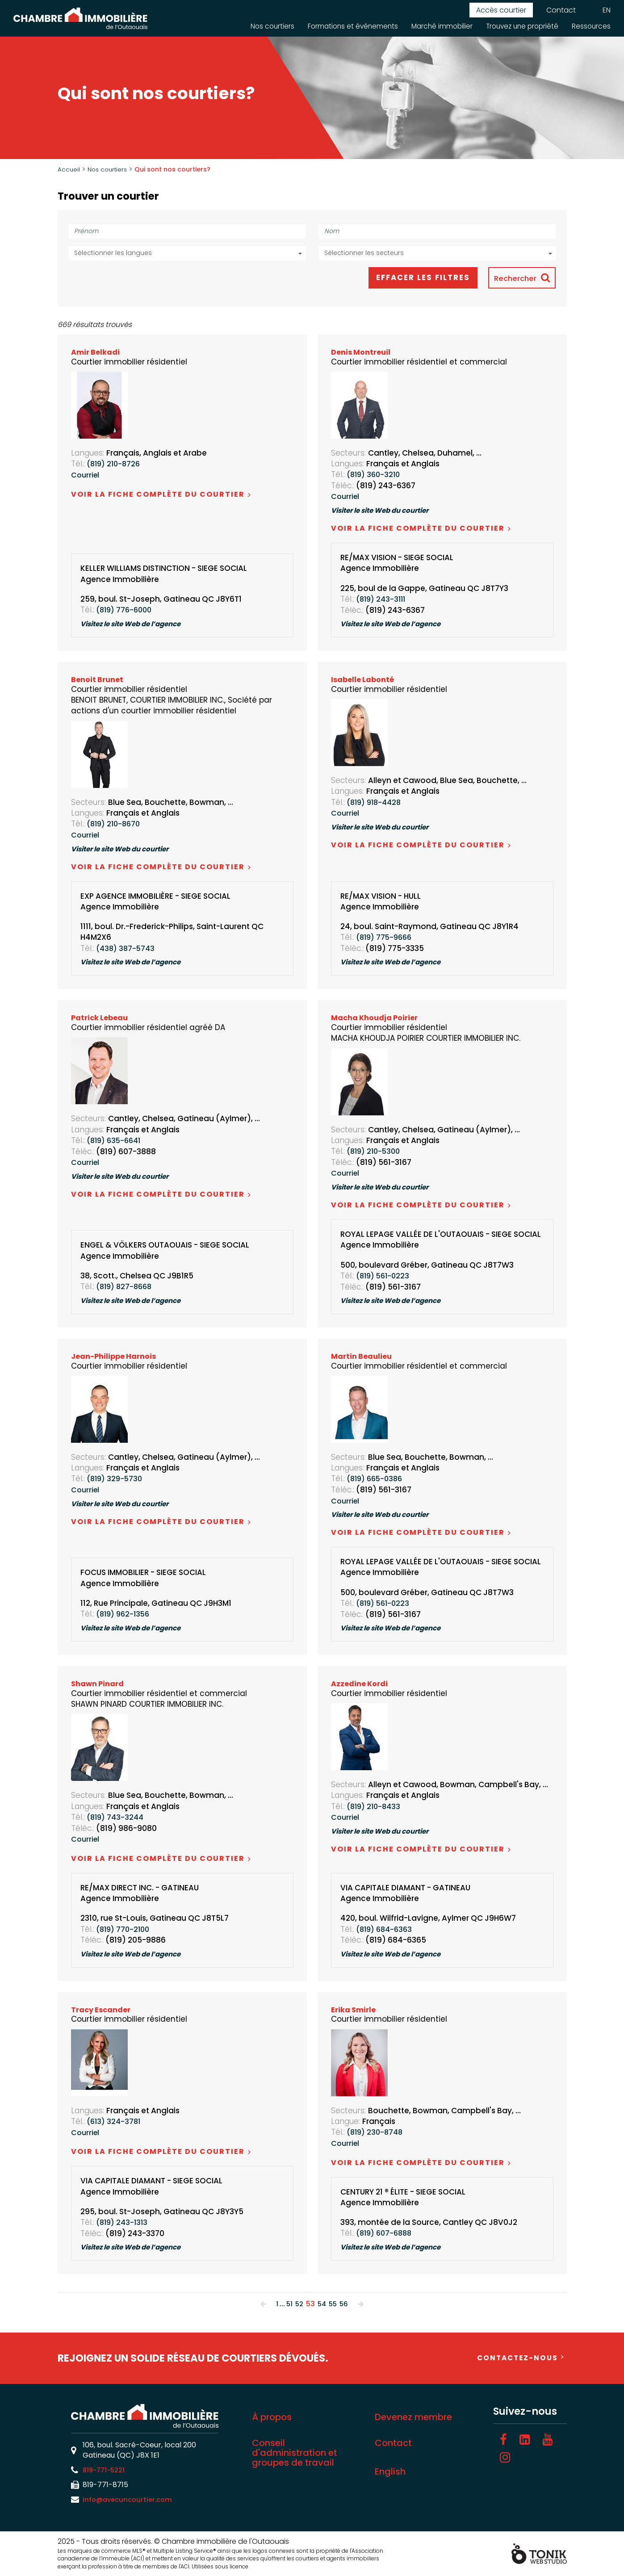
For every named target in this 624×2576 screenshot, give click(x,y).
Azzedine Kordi (360, 1684)
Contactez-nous (515, 2358)
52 (298, 2304)
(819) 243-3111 (382, 600)
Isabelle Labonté (363, 680)
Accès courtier (501, 10)
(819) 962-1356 (125, 1614)
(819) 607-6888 (386, 2233)
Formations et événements (343, 26)
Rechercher (513, 278)
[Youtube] (548, 2440)
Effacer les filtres (414, 278)
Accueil (69, 169)
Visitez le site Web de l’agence (135, 625)
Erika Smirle (354, 2010)
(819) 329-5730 (116, 1479)
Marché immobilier (435, 26)
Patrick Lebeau (100, 1018)
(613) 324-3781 (115, 2121)
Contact (561, 10)
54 (322, 2304)
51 (288, 2304)
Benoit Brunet (98, 680)
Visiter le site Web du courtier (384, 511)
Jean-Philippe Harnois (115, 1357)
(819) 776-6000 (126, 611)
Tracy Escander (102, 2010)
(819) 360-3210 (375, 475)
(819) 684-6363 (386, 1929)
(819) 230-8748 (376, 2132)
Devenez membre (413, 2417)
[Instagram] (505, 2458)
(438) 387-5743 (127, 949)
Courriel (86, 475)
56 (345, 2304)
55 (333, 2304)
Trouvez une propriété (519, 26)
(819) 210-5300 (375, 1152)
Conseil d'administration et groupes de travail (294, 2453)
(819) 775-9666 (386, 938)
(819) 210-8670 (115, 824)
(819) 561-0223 (384, 1276)
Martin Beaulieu (362, 1357)
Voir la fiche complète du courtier (161, 495)
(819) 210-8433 (375, 1806)
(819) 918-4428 (376, 802)
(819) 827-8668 (126, 1287)
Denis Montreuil (362, 353)
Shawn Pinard (98, 1684)
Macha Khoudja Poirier (376, 1018)
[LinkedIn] (524, 2440)
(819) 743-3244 (117, 1817)
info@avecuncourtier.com (130, 2500)
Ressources (591, 26)
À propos (272, 2417)
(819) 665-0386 (377, 1479)
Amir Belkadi (96, 353)
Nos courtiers (261, 26)
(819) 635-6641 (116, 1141)
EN (607, 10)
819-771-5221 (106, 2470)
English (390, 2472)
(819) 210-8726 (115, 464)
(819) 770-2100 (124, 1929)
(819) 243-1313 (123, 2223)
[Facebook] (503, 2440)
